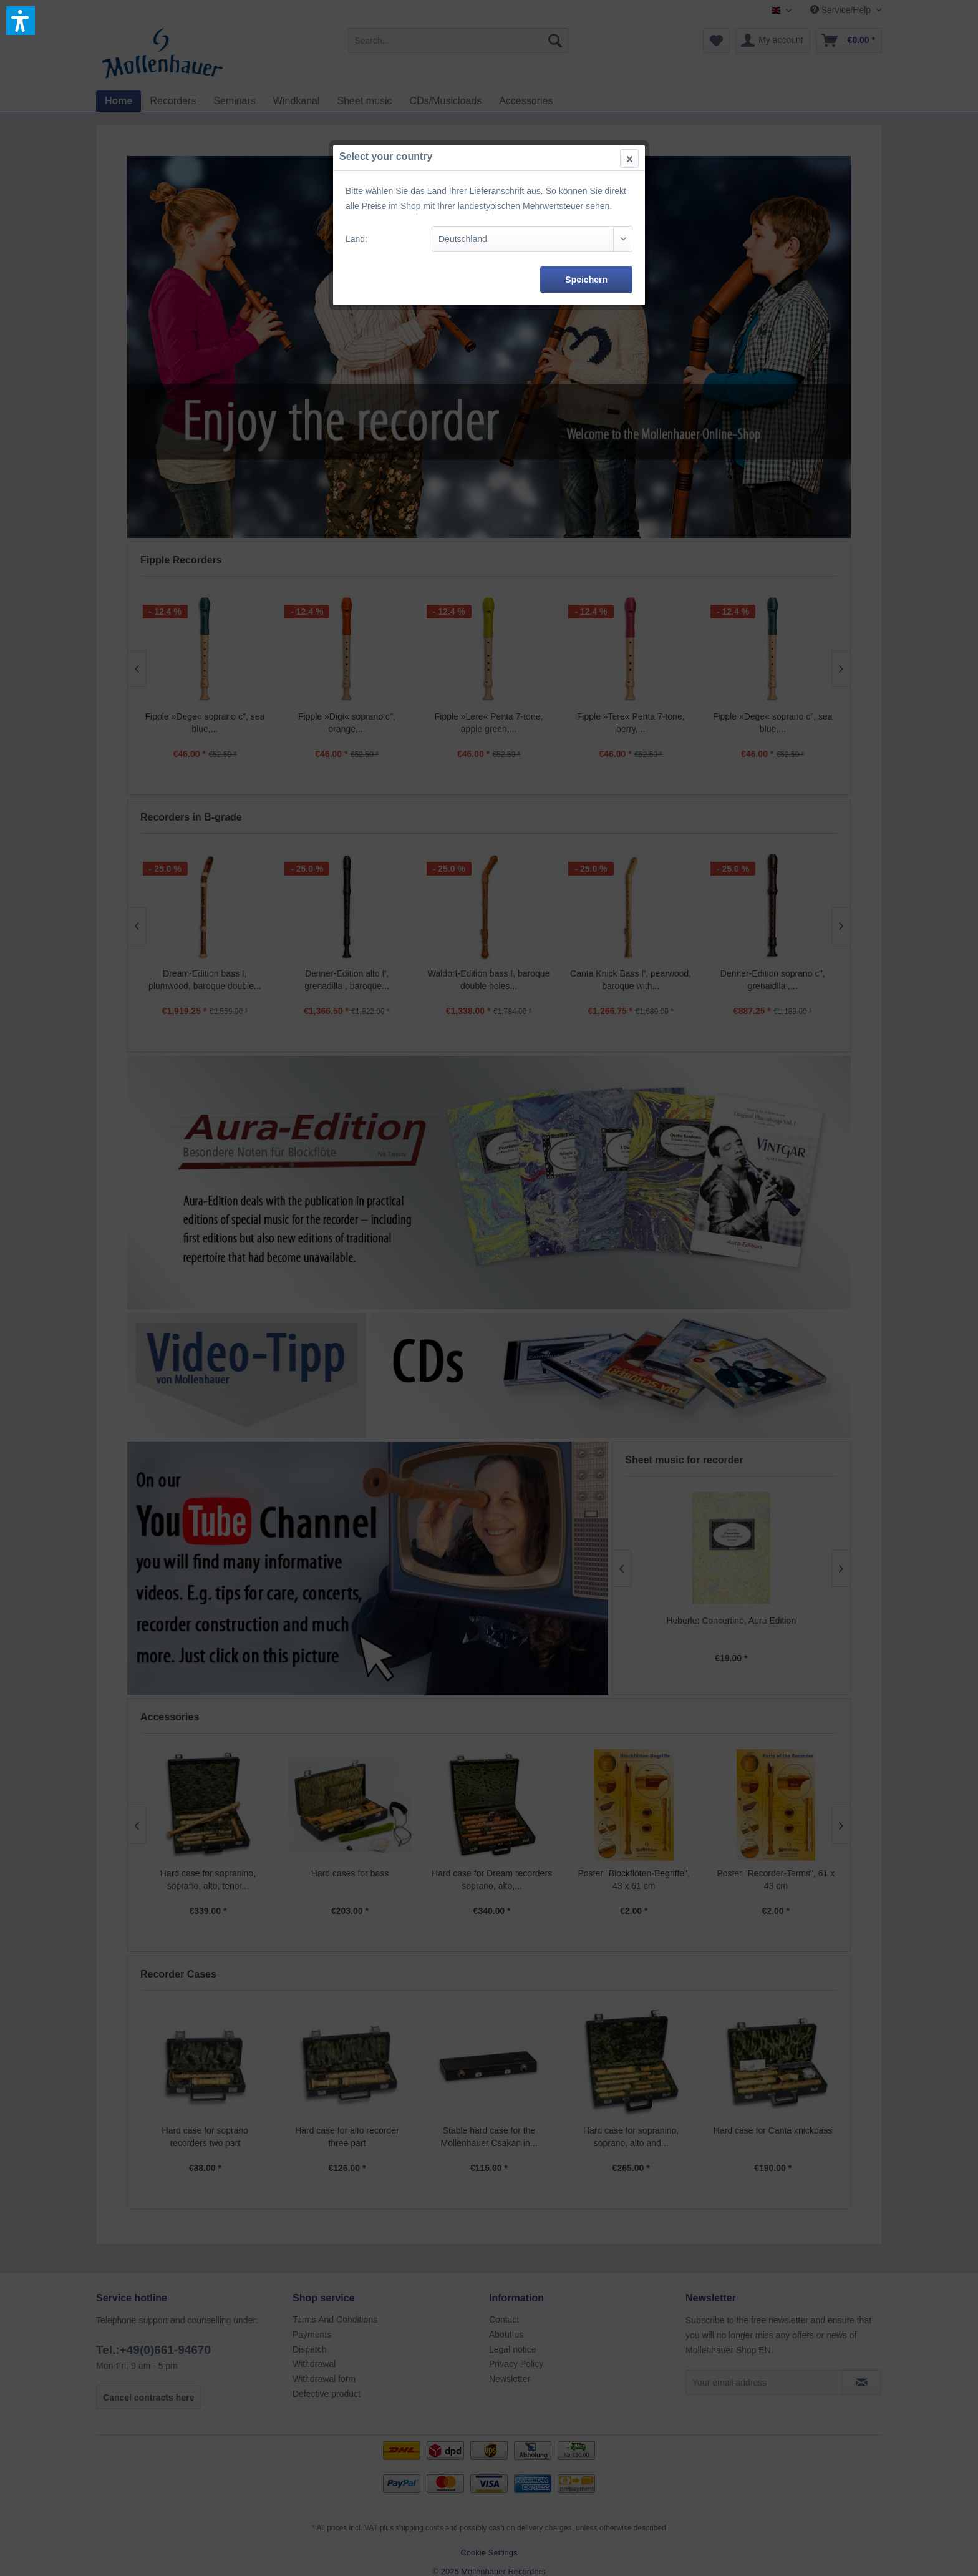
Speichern (586, 280)
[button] (20, 20)
